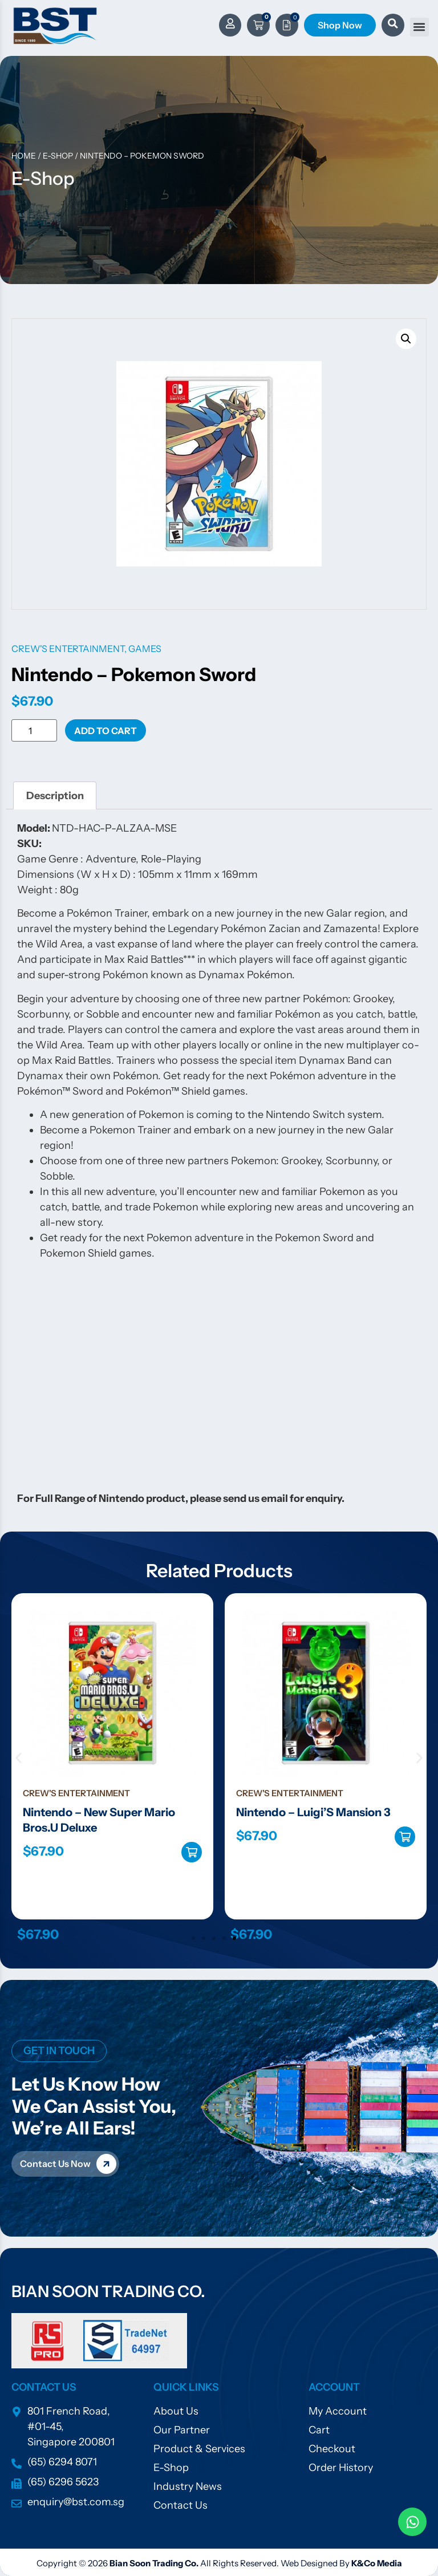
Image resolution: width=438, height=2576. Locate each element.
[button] (419, 27)
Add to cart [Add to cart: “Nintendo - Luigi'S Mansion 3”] (405, 1836)
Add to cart (105, 730)
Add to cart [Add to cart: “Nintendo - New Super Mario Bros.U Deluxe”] (191, 1852)
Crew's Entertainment (67, 648)
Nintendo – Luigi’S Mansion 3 (313, 1812)
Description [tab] (55, 795)
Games (144, 648)
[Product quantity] (34, 730)
